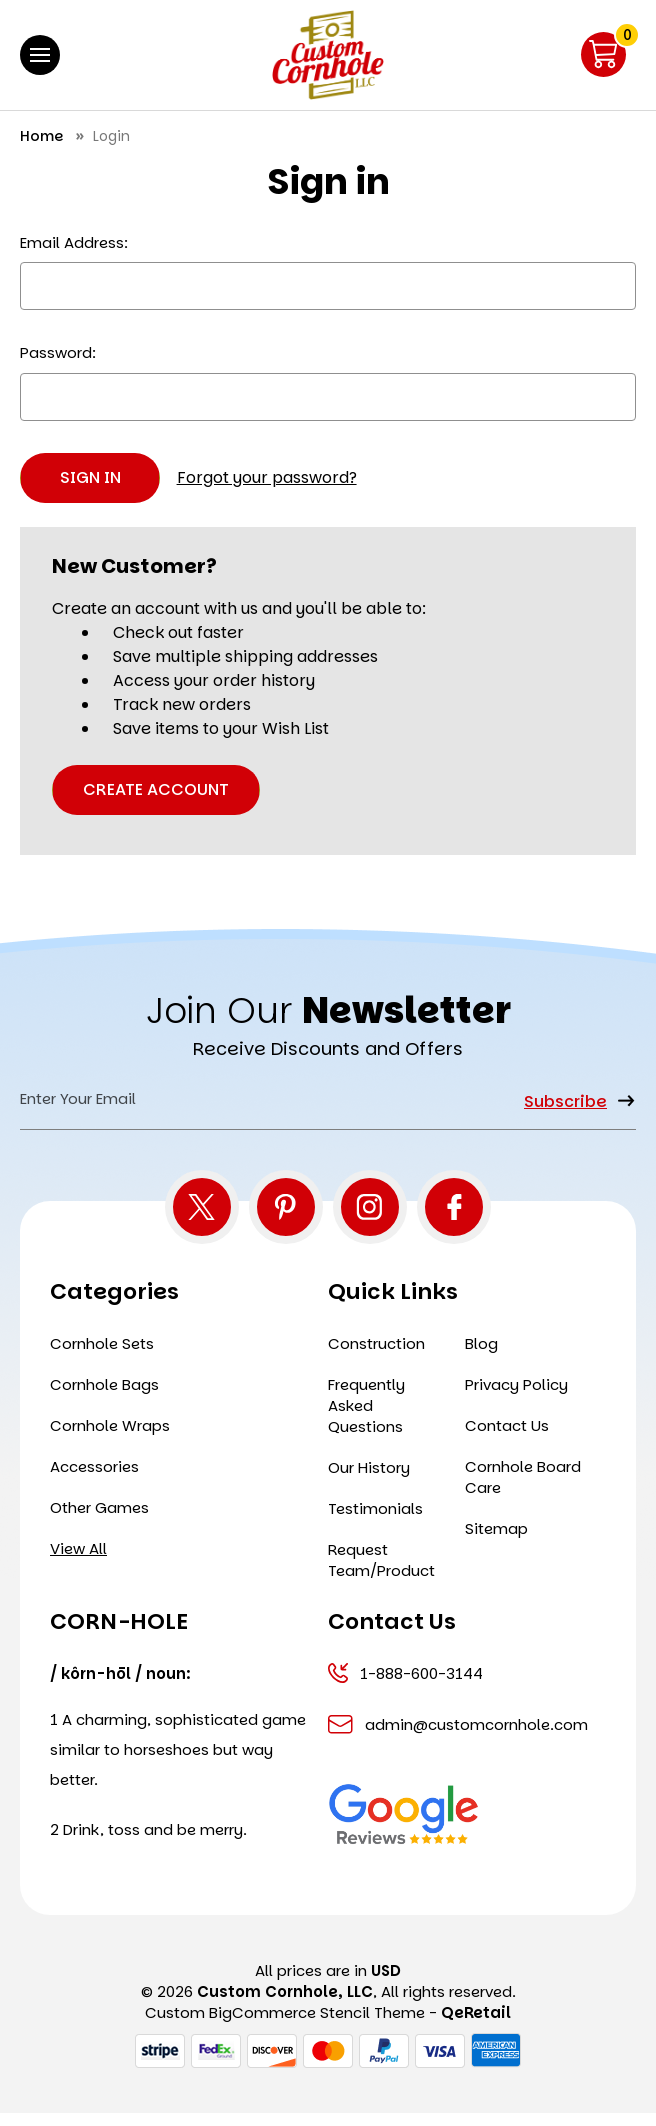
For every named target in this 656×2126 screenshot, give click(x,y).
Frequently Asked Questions (366, 1418)
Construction (376, 1356)
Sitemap (496, 1541)
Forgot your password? (267, 477)
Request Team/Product (381, 1573)
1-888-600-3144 (405, 1686)
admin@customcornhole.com (458, 1737)
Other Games (99, 1520)
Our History (369, 1480)
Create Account (156, 789)
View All (78, 1561)
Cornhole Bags (104, 1397)
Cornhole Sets (102, 1356)
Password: (58, 352)
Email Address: (74, 242)
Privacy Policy (516, 1397)
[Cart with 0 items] (603, 54)
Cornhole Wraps (110, 1438)
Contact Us (507, 1438)
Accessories (94, 1479)
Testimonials (375, 1521)
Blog (481, 1356)
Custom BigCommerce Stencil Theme (285, 2025)
